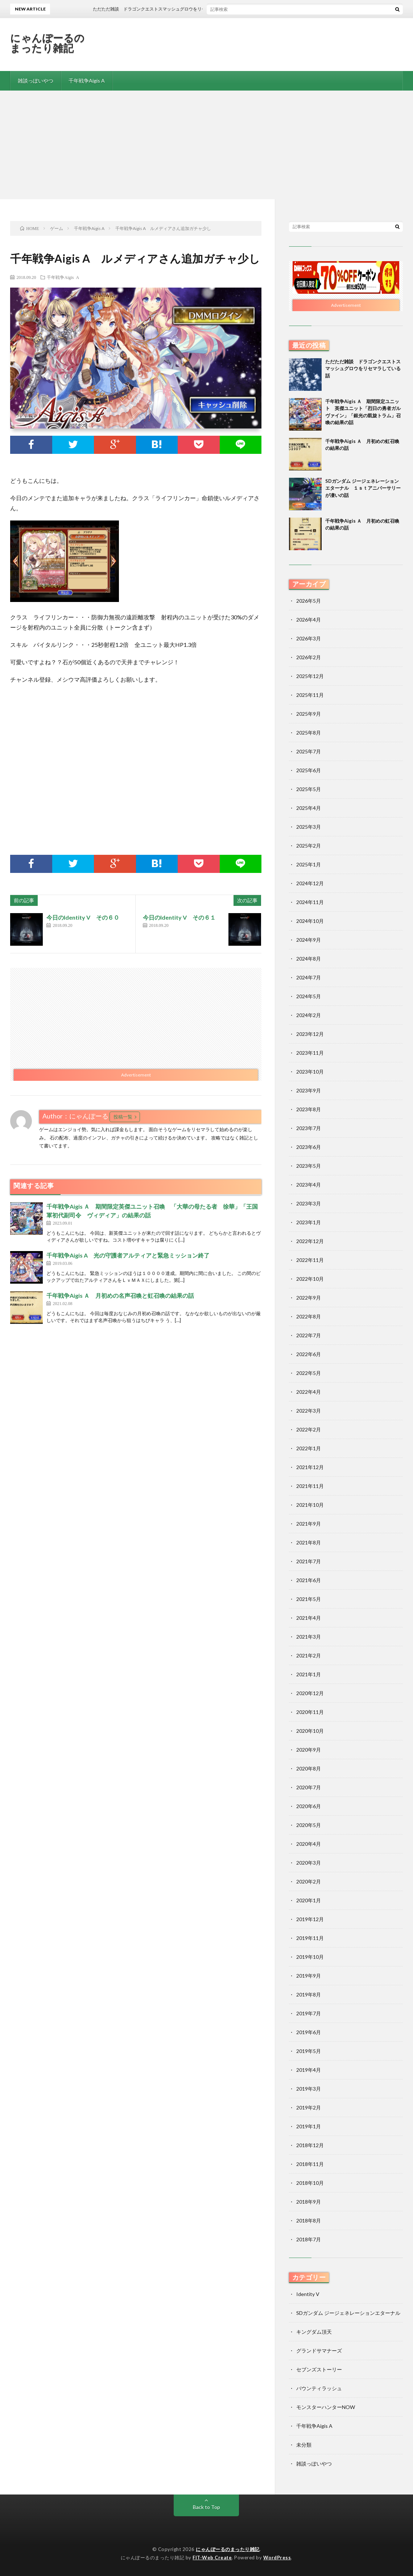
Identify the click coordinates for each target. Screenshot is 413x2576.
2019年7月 (308, 2013)
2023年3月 (308, 1203)
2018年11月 (310, 2164)
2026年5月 (308, 601)
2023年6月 (308, 1147)
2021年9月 (308, 1524)
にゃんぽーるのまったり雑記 (47, 43)
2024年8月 (308, 958)
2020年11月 (310, 1712)
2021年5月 (308, 1599)
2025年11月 (310, 695)
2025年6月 (308, 770)
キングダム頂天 (314, 2332)
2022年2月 (308, 1429)
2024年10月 (310, 921)
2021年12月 (310, 1467)
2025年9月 (308, 714)
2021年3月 (308, 1637)
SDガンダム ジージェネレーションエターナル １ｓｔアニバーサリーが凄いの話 (363, 488)
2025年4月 (308, 808)
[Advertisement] (206, 145)
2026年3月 (308, 638)
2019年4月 (308, 2070)
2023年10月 (310, 1072)
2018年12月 (310, 2145)
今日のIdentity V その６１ (179, 917)
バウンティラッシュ (319, 2388)
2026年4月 (308, 619)
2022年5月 (308, 1373)
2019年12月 (310, 1919)
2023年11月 (310, 1053)
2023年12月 (310, 1034)
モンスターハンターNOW (325, 2407)
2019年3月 (308, 2089)
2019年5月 (308, 2051)
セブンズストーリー (319, 2369)
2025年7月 (308, 751)
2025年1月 (308, 864)
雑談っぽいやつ (35, 81)
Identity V (307, 2294)
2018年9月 (308, 2202)
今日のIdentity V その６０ (82, 917)
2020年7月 (308, 1787)
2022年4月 (308, 1392)
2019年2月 (308, 2107)
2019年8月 (308, 1994)
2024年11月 (310, 902)
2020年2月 (308, 1881)
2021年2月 (308, 1655)
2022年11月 (310, 1260)
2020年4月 (308, 1844)
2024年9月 (308, 940)
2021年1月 (308, 1674)
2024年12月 (310, 883)
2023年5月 (308, 1166)
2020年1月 (308, 1900)
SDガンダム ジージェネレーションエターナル (348, 2313)
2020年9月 (308, 1750)
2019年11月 (310, 1938)
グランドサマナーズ (319, 2350)
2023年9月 (308, 1090)
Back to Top (206, 2507)
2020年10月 (310, 1731)
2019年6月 (308, 2032)
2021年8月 (308, 1542)
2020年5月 (308, 1825)
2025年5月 (308, 789)
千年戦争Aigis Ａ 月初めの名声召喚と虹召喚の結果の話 (120, 1295)
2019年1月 (308, 2126)
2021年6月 (308, 1580)
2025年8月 (308, 732)
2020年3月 (308, 1863)
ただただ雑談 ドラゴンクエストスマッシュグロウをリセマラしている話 (363, 369)
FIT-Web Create (212, 2557)
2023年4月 (308, 1185)
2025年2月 (308, 845)
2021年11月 (310, 1486)
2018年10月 (310, 2183)
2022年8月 (308, 1316)
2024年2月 (308, 1015)
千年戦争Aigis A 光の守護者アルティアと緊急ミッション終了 (128, 1255)
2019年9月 (308, 1976)
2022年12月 (310, 1241)
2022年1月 (308, 1448)
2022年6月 (308, 1354)
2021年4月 (308, 1618)
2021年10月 (310, 1505)
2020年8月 (308, 1768)
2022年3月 (308, 1411)
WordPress (277, 2557)
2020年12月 (310, 1693)
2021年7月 (308, 1561)
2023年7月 (308, 1128)
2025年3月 (308, 827)
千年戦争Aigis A (87, 81)
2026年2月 (308, 657)
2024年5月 (308, 996)
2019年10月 (310, 1957)
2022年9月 (308, 1298)
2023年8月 (308, 1109)
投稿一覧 (122, 1117)
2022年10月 (310, 1279)
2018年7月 (308, 2239)
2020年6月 (308, 1806)
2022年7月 (308, 1335)
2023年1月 (308, 1222)
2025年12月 (310, 676)
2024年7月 (308, 977)
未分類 (303, 2445)
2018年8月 (308, 2220)
